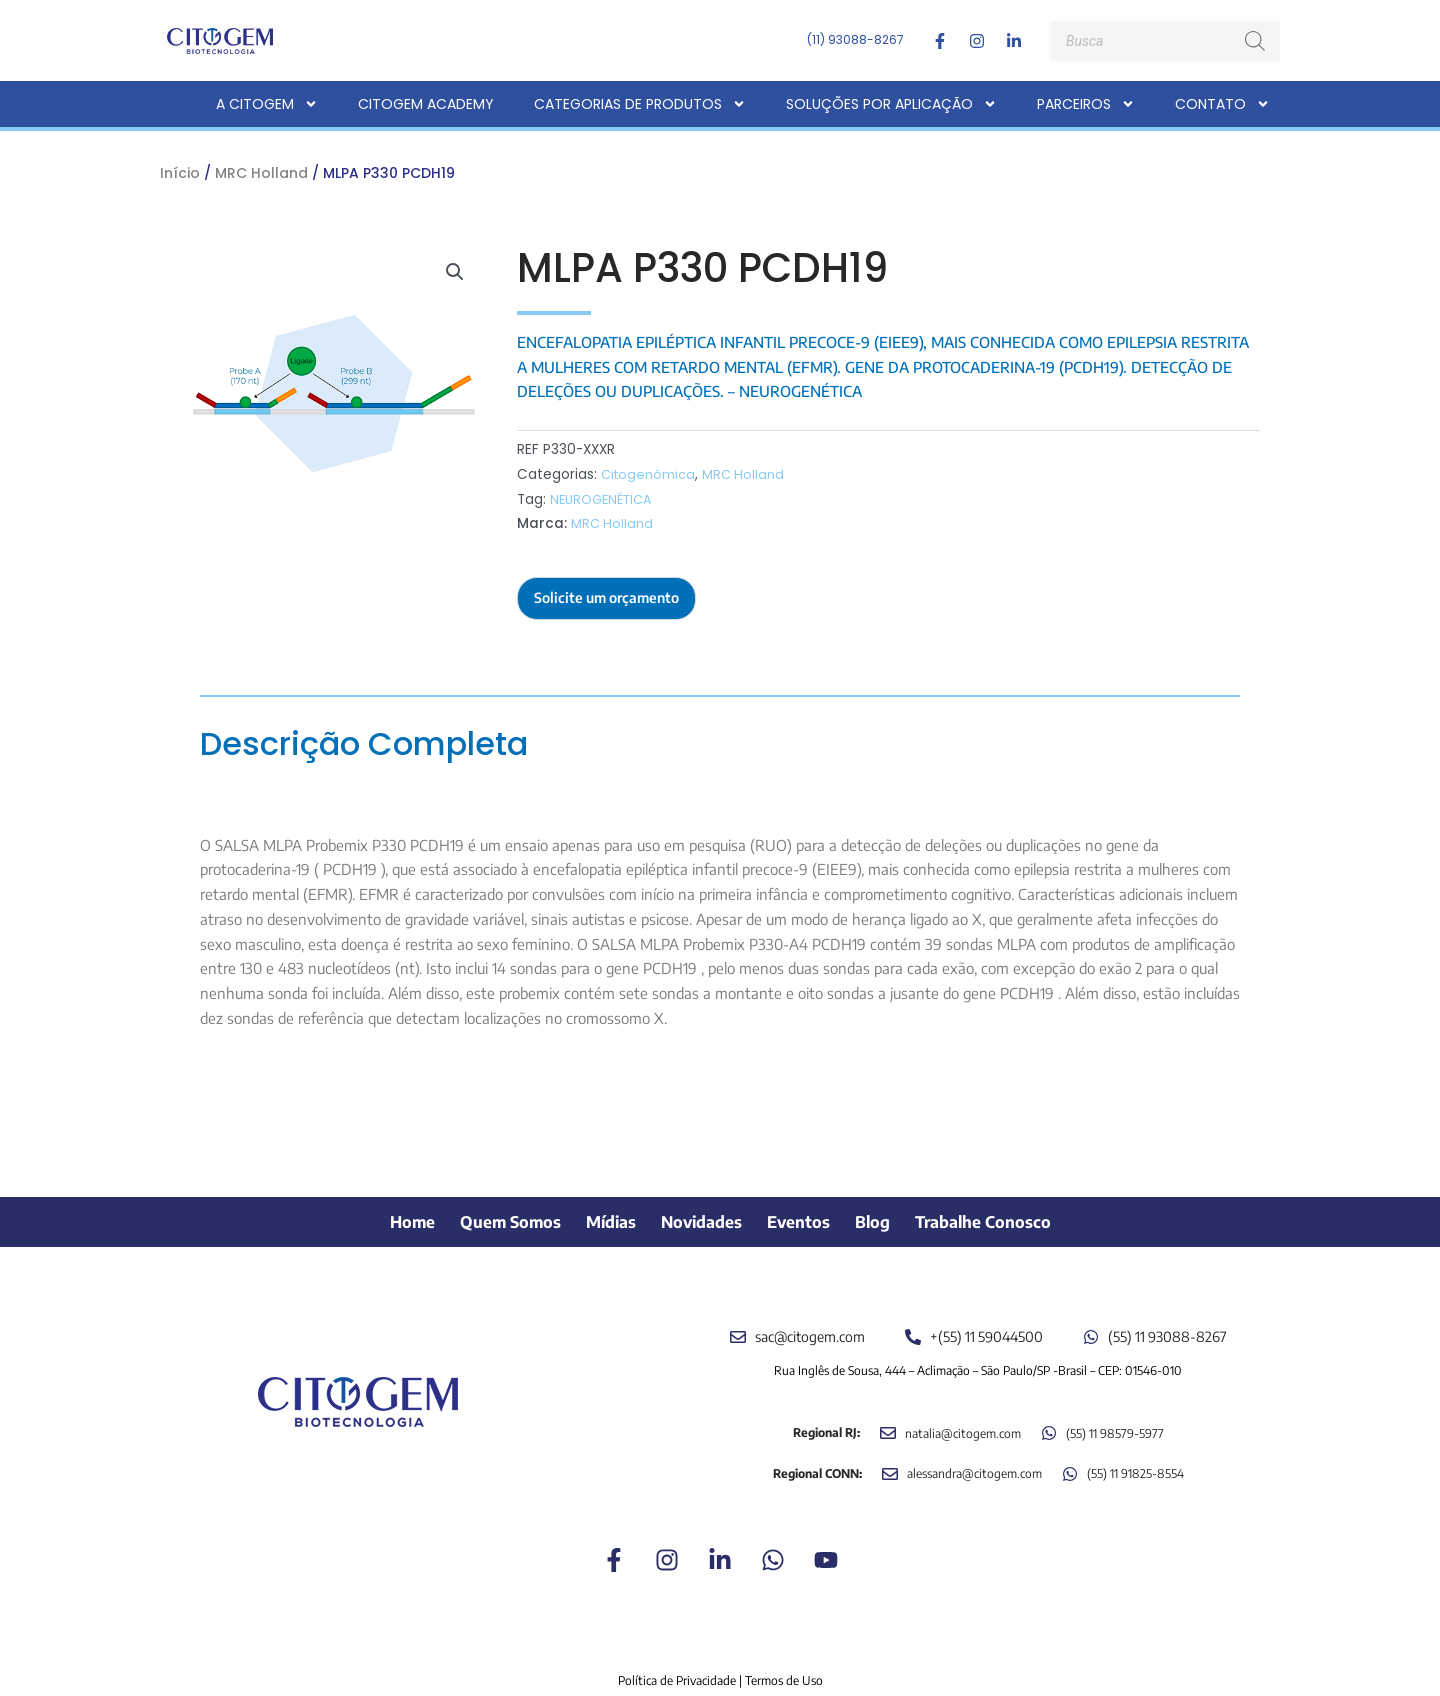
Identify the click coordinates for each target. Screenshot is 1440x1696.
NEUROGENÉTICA (604, 499)
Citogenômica (649, 474)
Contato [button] (1222, 104)
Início (180, 173)
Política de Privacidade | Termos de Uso (720, 1658)
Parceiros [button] (1086, 104)
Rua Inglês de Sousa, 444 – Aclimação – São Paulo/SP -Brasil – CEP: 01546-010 (978, 1347)
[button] (454, 273)
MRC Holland (261, 173)
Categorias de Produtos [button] (640, 104)
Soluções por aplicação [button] (891, 104)
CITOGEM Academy (426, 104)
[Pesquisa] (1255, 41)
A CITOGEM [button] (267, 104)
